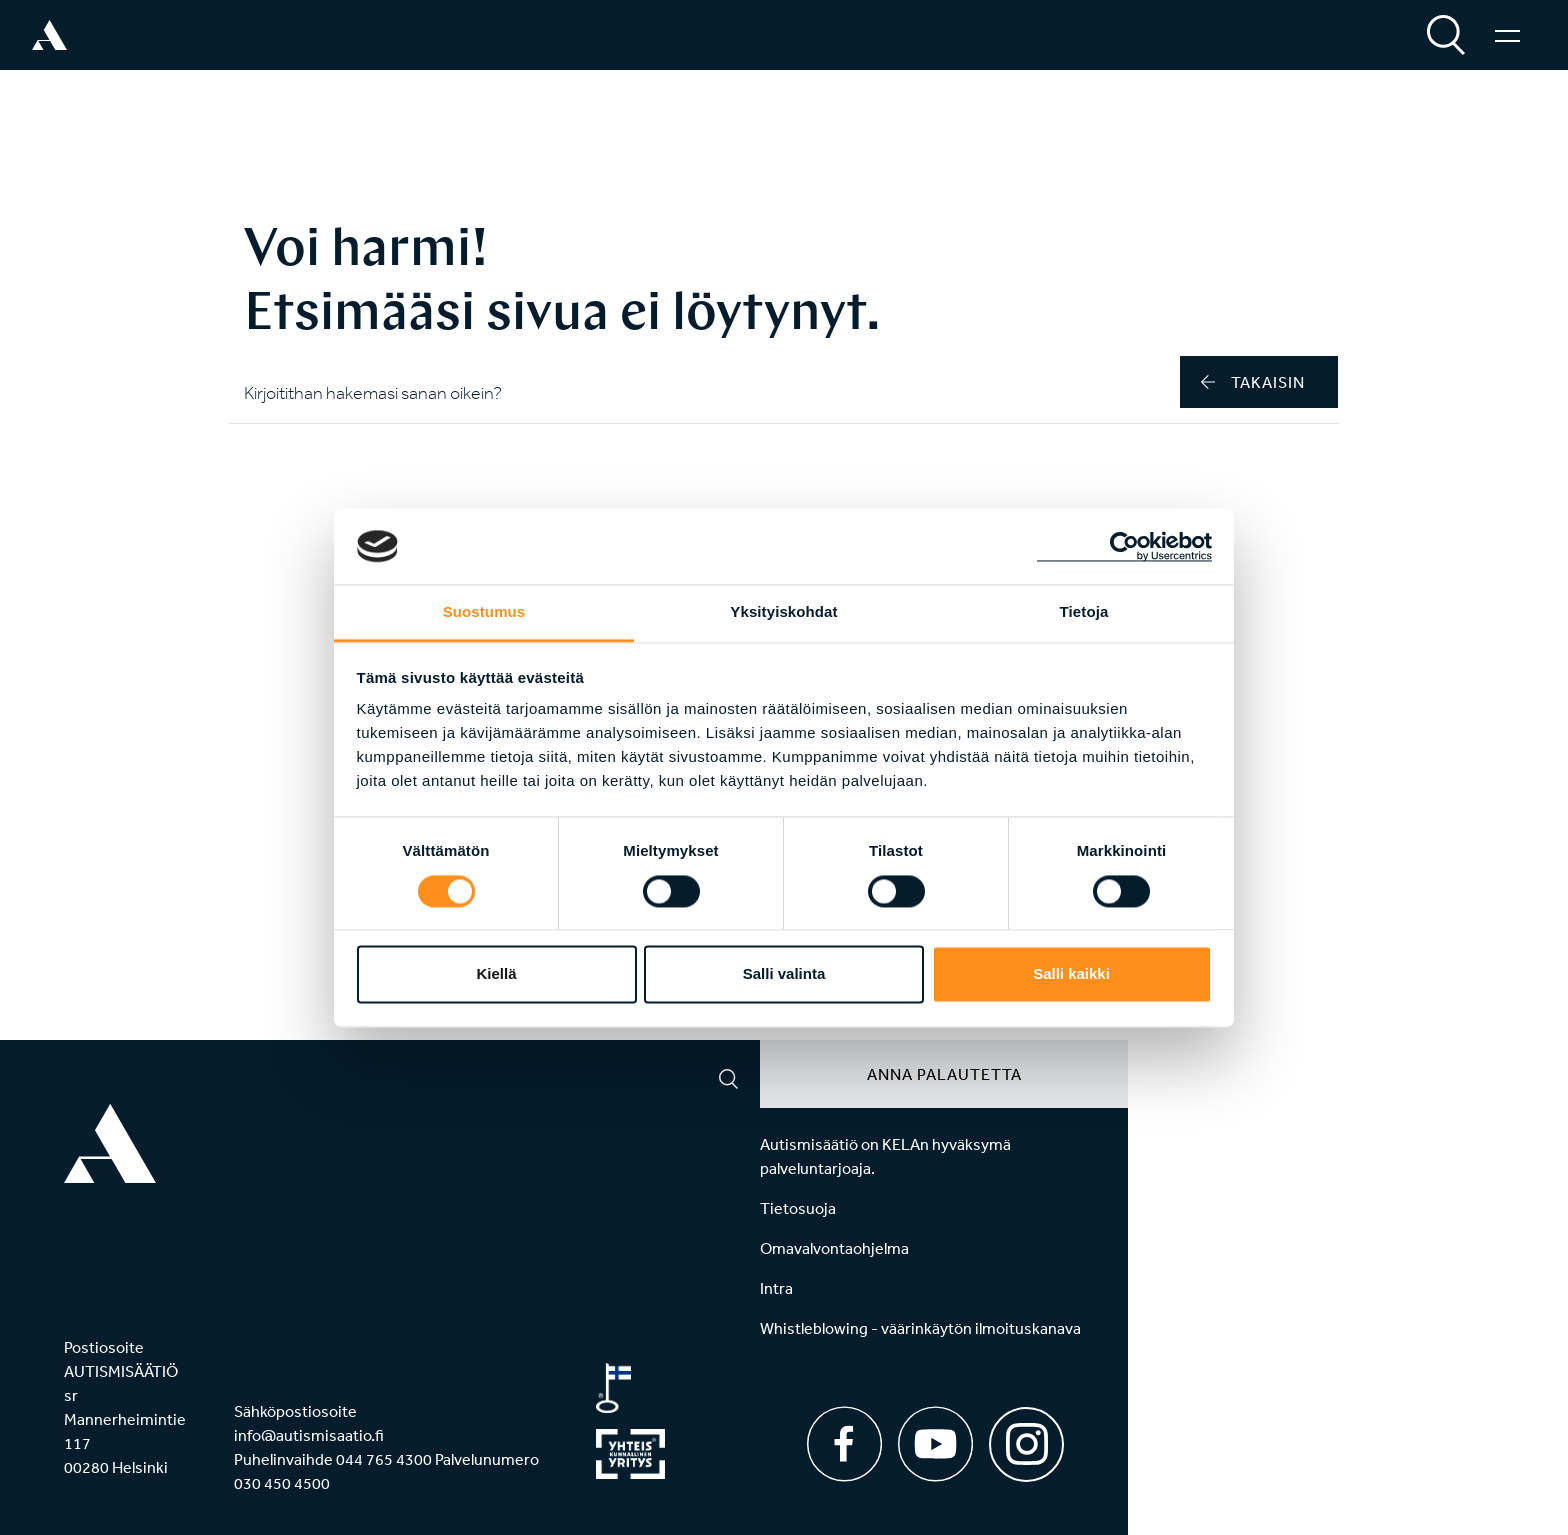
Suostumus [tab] (484, 612)
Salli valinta (784, 974)
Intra (776, 1288)
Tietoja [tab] (1084, 612)
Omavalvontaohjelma (834, 1248)
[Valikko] (1507, 35)
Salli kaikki (1071, 974)
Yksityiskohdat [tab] (783, 612)
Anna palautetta (944, 1074)
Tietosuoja (798, 1208)
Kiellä (496, 974)
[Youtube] (935, 1444)
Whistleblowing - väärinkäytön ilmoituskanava (920, 1328)
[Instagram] (1026, 1437)
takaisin (1253, 382)
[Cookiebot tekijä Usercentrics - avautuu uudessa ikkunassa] (1124, 546)
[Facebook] (844, 1444)
